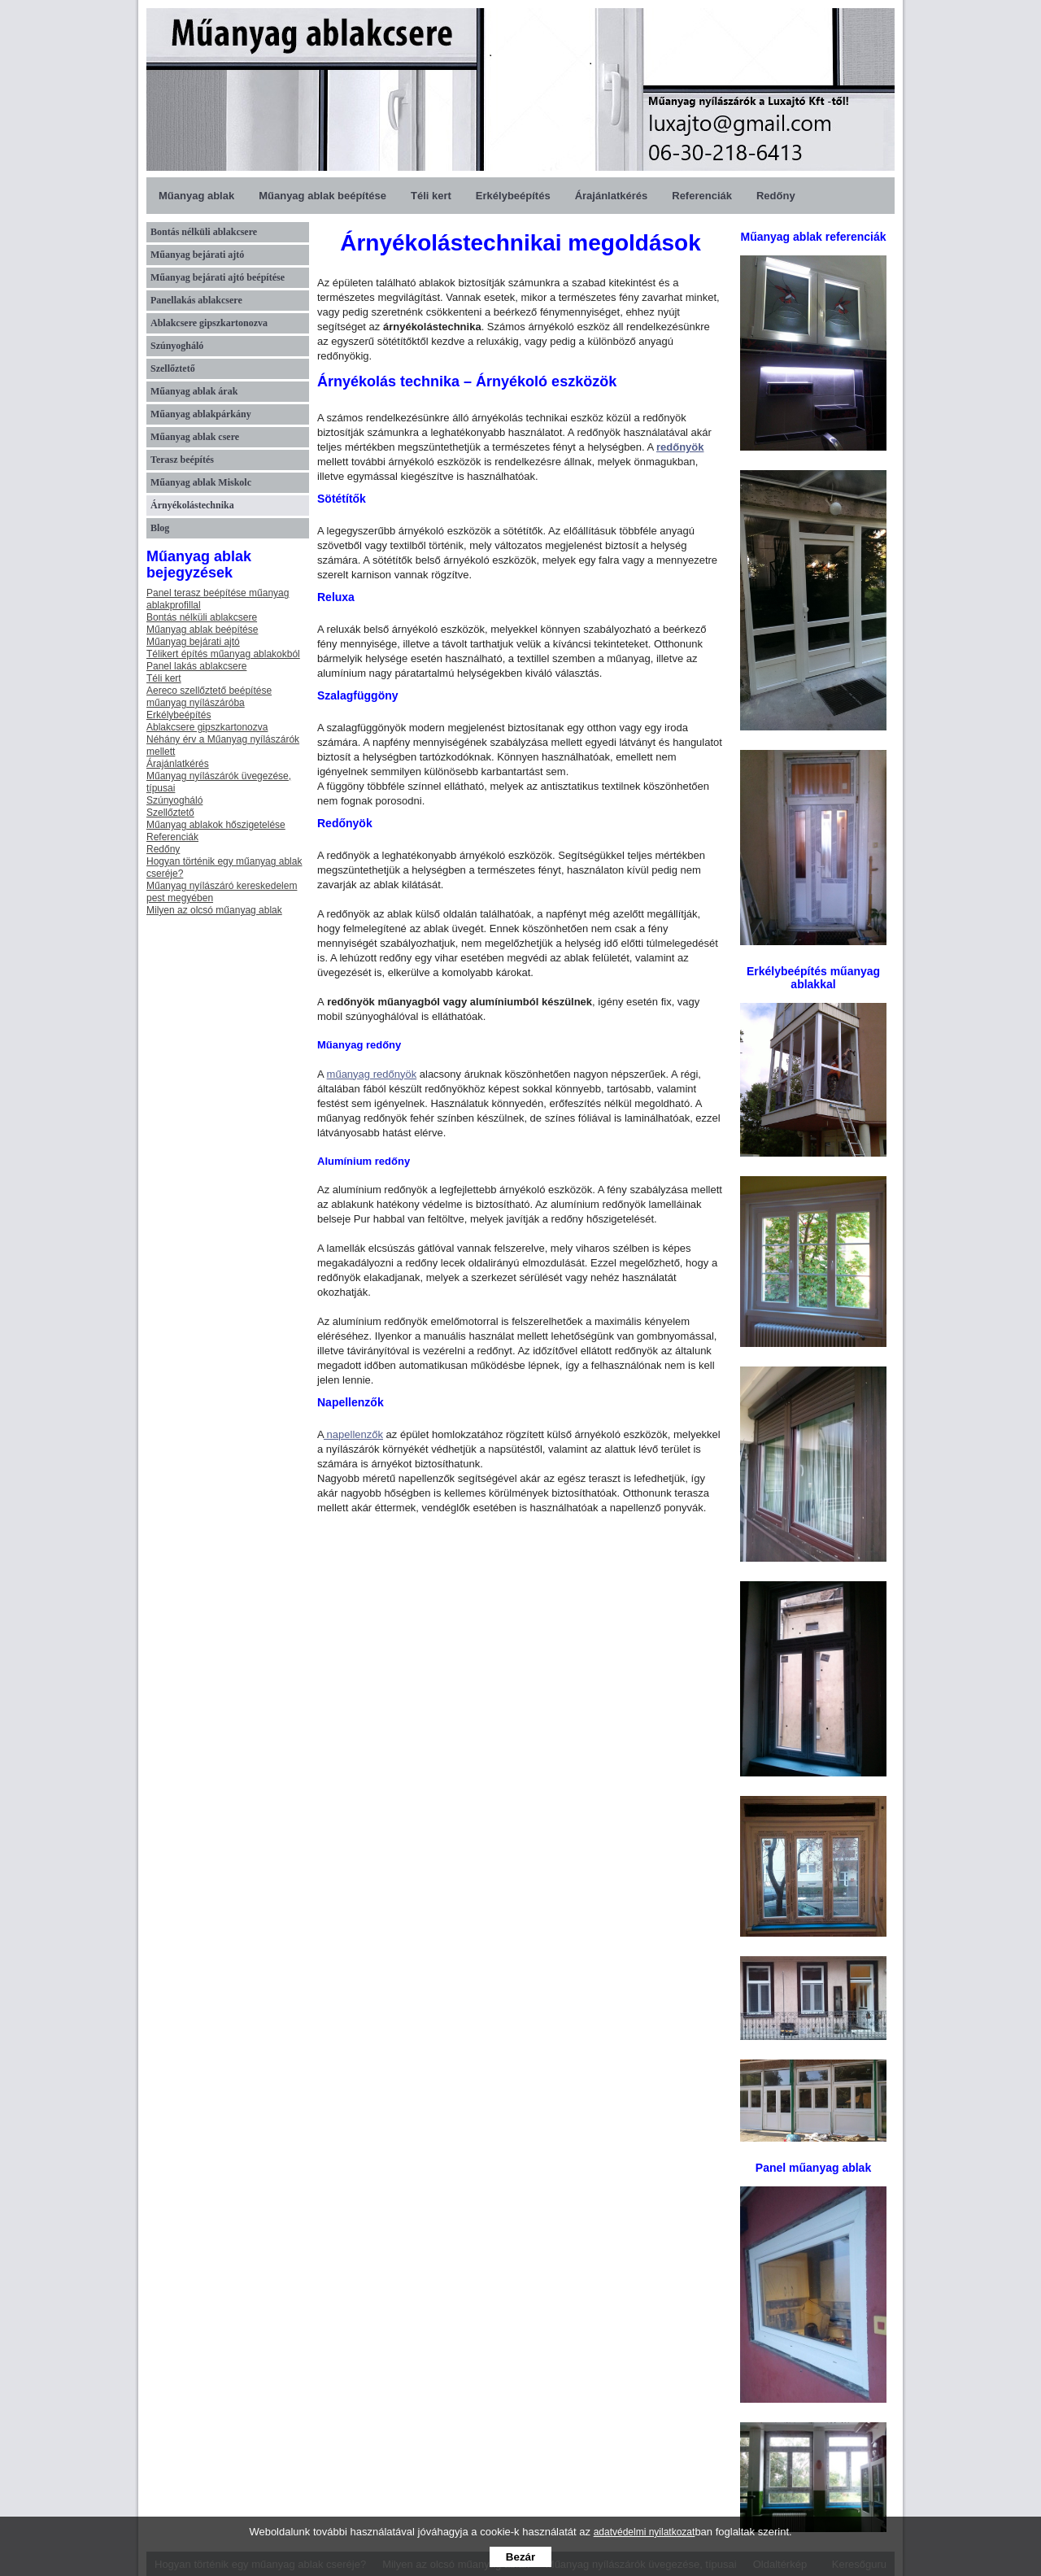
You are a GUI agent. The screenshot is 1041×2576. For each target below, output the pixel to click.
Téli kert (431, 196)
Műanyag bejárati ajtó (197, 254)
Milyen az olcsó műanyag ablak (214, 910)
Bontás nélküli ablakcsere (203, 232)
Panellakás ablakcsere (196, 300)
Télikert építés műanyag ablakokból (223, 654)
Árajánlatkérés (611, 196)
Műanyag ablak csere (194, 436)
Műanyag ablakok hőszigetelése (215, 824)
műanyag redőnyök (372, 1074)
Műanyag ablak (196, 196)
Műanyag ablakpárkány (200, 414)
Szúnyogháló (176, 345)
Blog (159, 528)
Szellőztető (172, 368)
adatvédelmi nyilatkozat (644, 2532)
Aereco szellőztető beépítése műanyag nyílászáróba (209, 696)
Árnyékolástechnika (192, 505)
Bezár (520, 2557)
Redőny (775, 196)
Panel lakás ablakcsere (196, 666)
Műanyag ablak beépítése (322, 196)
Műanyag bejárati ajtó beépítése (217, 277)
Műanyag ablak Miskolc (200, 482)
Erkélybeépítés (513, 196)
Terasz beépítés (182, 459)
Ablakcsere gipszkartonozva (209, 323)
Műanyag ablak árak (193, 391)
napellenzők (353, 1434)
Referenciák (702, 196)
